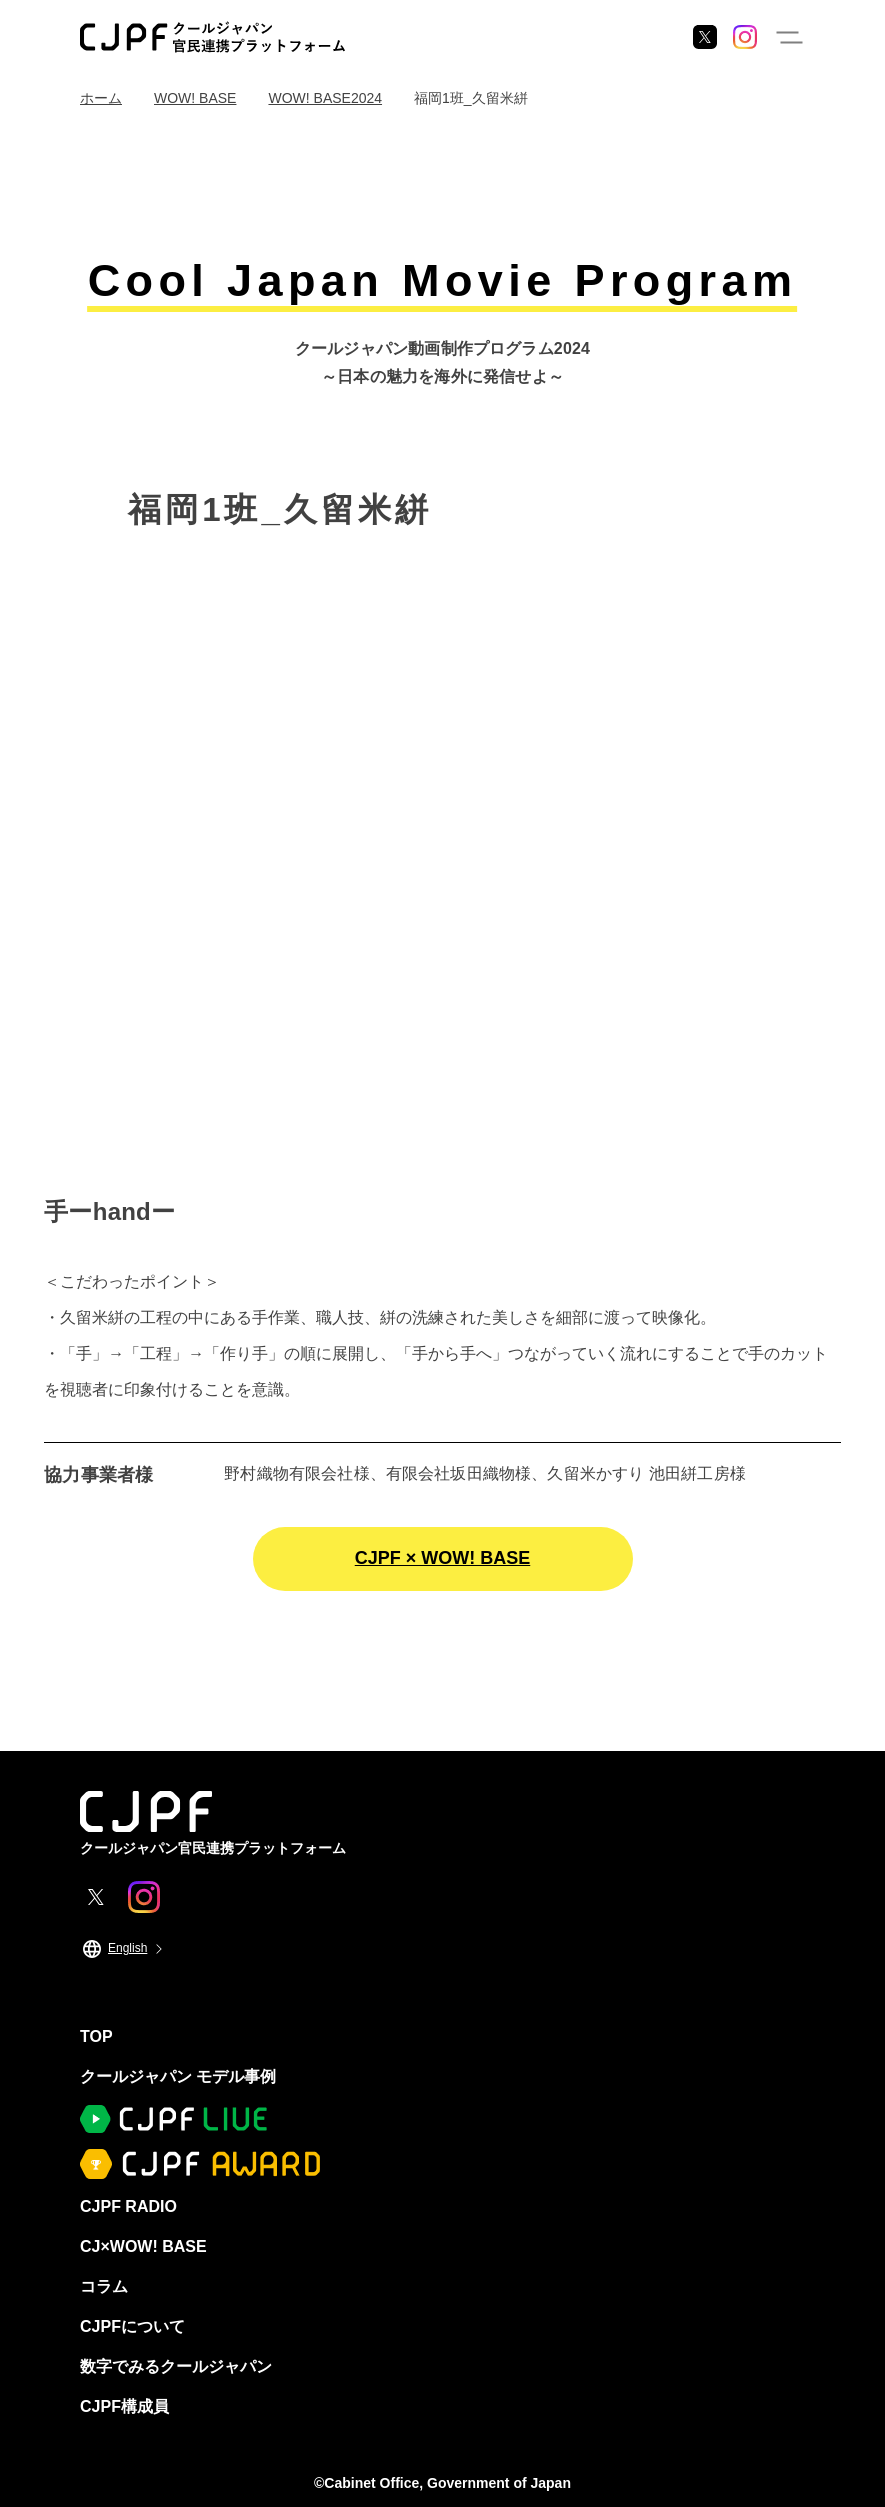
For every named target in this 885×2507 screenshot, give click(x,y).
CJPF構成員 (124, 2406)
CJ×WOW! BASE (143, 2246)
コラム (104, 2286)
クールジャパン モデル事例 (178, 2076)
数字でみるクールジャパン (176, 2366)
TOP (96, 2036)
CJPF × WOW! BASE (443, 1558)
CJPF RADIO (128, 2206)
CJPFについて (132, 2326)
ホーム (101, 98)
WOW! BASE (195, 98)
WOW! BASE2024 (325, 98)
